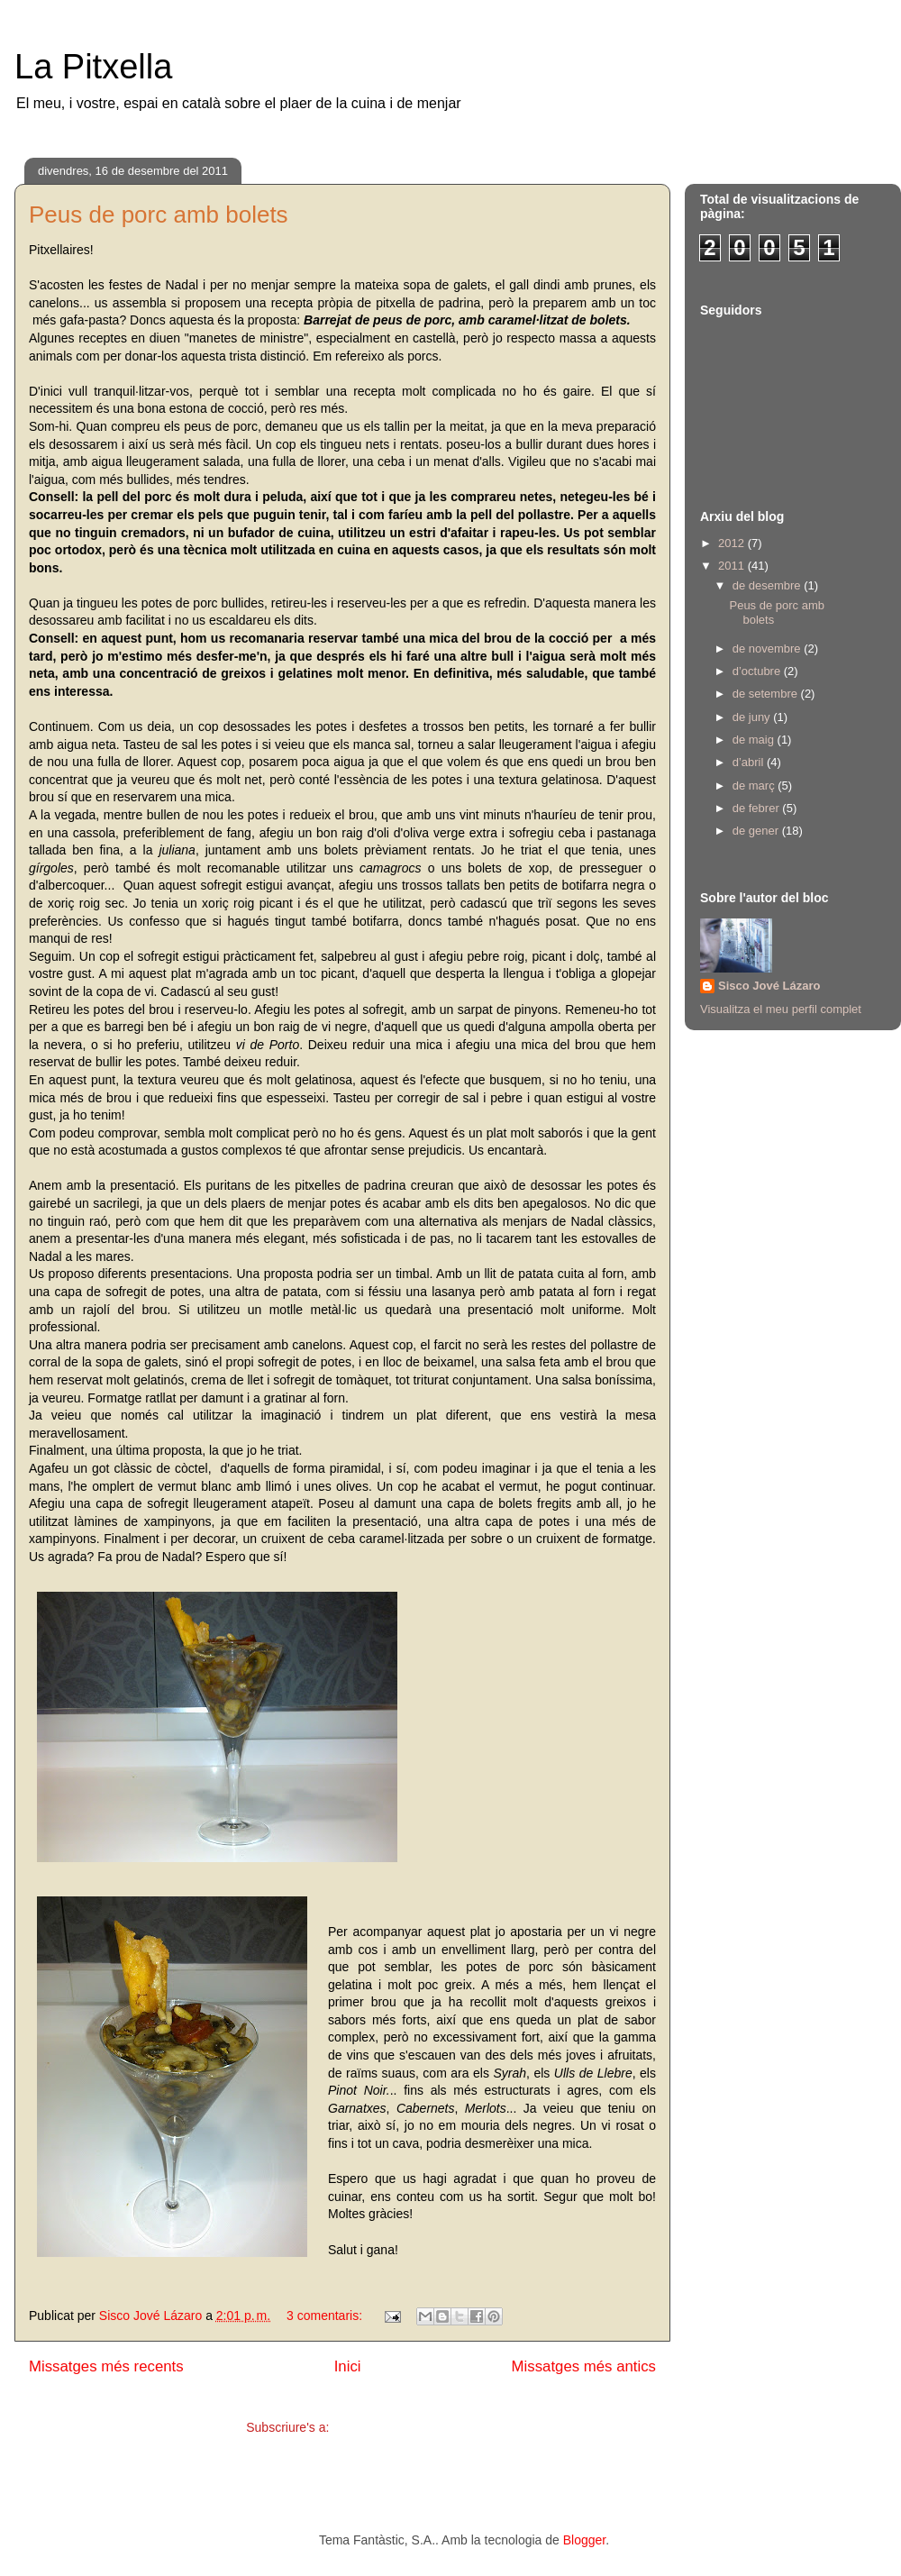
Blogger (584, 2540)
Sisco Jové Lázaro (769, 985)
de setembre (767, 693)
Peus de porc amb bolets (158, 214)
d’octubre (758, 671)
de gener (757, 830)
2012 (733, 543)
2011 (733, 565)
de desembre (769, 585)
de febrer (758, 808)
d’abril (750, 762)
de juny (753, 717)
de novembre (769, 648)
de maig (755, 739)
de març (755, 785)
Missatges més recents (106, 2366)
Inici (347, 2366)
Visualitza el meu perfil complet (780, 1009)
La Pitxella (93, 67)
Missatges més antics (584, 2366)
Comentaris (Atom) (385, 2427)
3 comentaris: (326, 2315)
